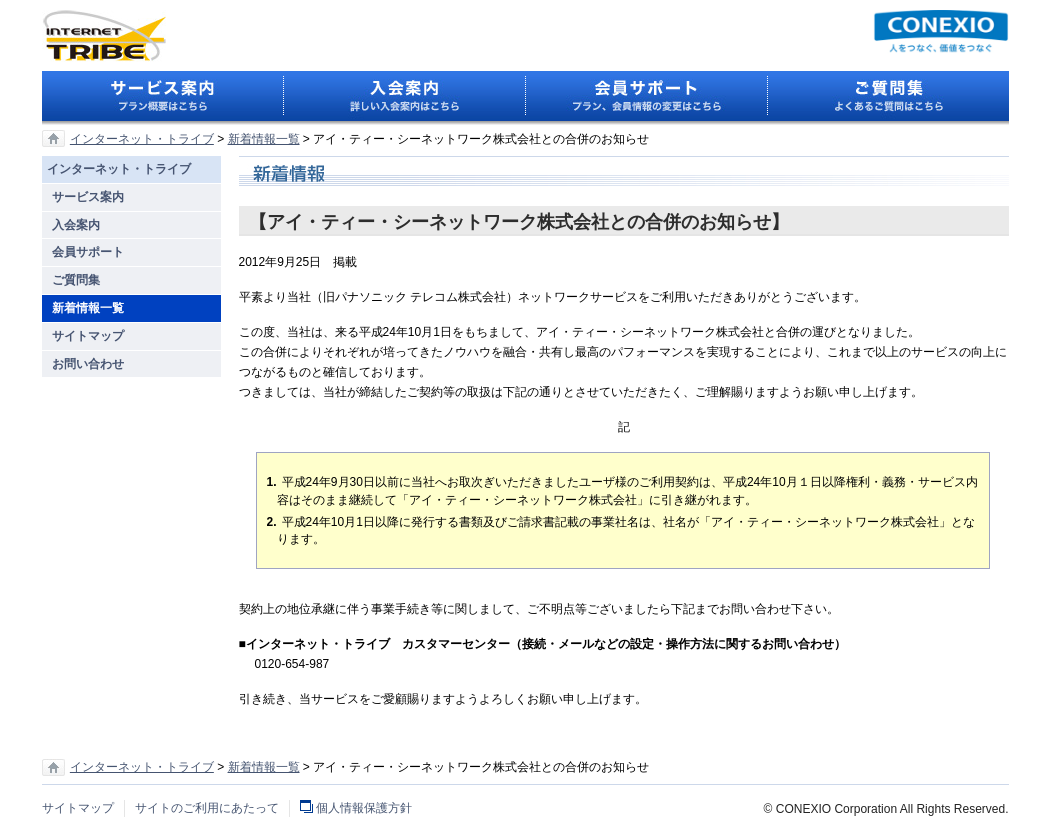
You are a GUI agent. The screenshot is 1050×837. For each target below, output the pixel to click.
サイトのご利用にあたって (207, 808)
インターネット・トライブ (142, 139)
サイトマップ (78, 808)
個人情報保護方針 (364, 808)
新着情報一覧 (264, 139)
